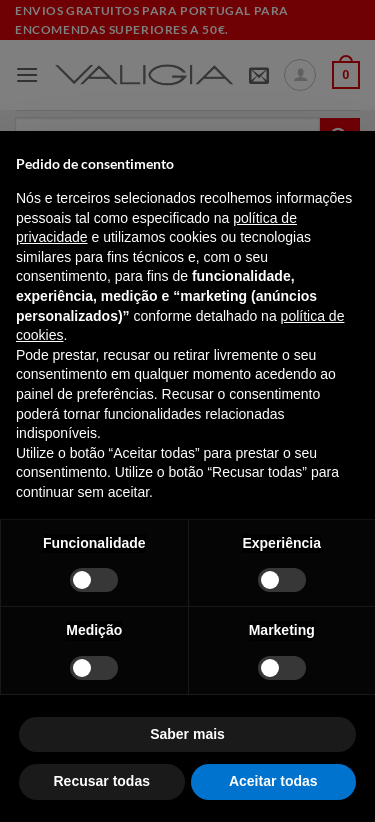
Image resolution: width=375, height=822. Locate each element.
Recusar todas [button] (102, 781)
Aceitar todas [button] (273, 781)
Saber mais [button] (187, 734)
